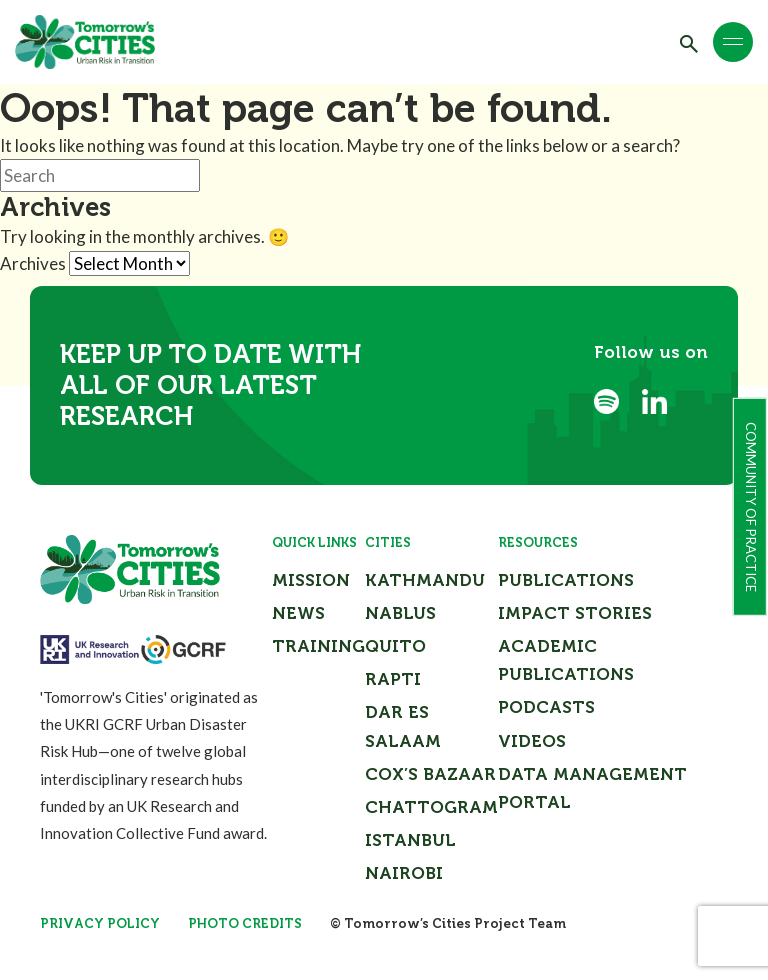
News (298, 613)
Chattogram (431, 807)
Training (318, 646)
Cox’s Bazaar (430, 774)
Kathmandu (425, 580)
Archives (33, 263)
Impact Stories (575, 613)
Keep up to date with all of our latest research (210, 385)
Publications (566, 580)
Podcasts (546, 707)
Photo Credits (245, 923)
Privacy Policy (100, 923)
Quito (395, 646)
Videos (532, 741)
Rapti (393, 679)
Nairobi (404, 873)
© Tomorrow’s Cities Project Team (448, 923)
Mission (311, 580)
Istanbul (410, 840)
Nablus (400, 613)
